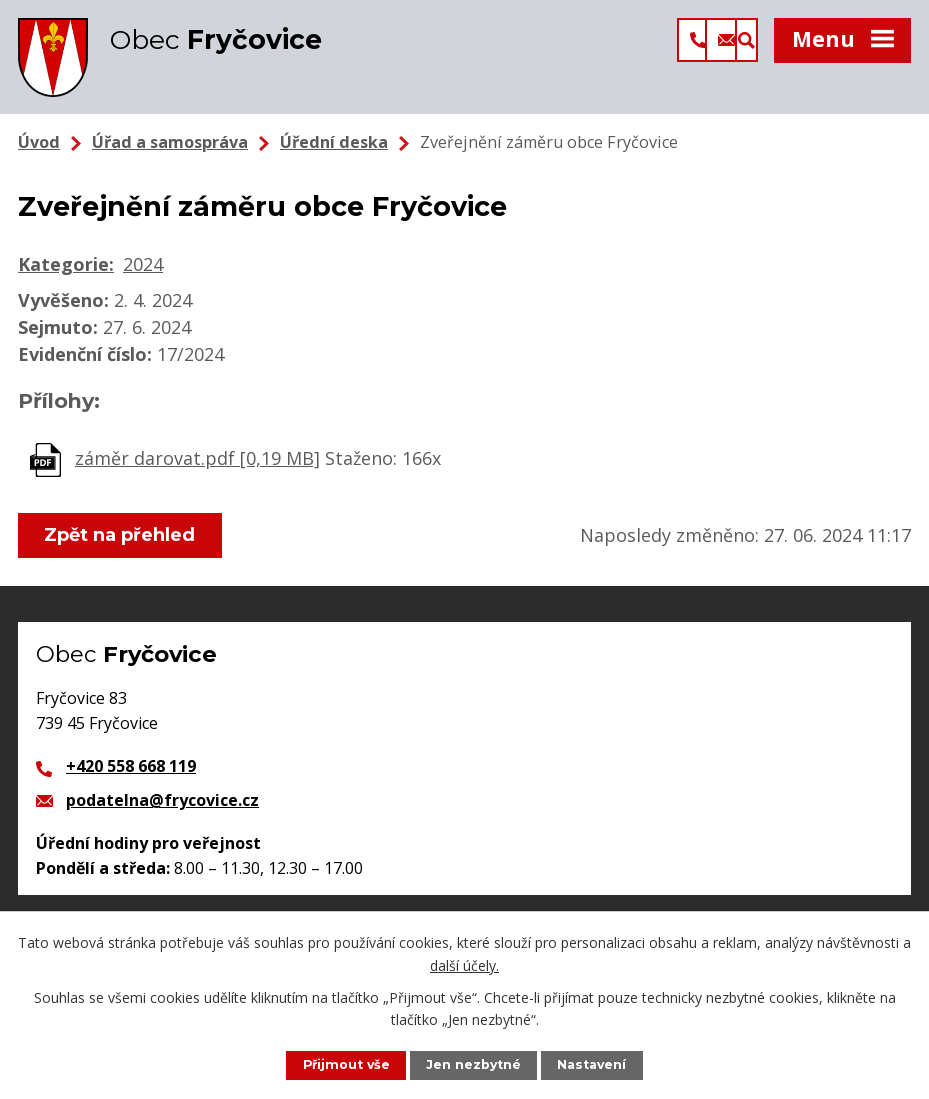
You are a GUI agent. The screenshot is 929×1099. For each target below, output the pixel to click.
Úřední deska (334, 145)
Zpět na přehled (120, 538)
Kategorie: (66, 267)
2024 (143, 267)
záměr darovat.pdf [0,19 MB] (197, 461)
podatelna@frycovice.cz (162, 803)
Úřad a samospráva (170, 145)
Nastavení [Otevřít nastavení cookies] (593, 1064)
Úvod (39, 145)
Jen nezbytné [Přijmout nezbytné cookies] (474, 1064)
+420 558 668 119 (131, 769)
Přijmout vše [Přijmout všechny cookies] (345, 1064)
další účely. (464, 964)
